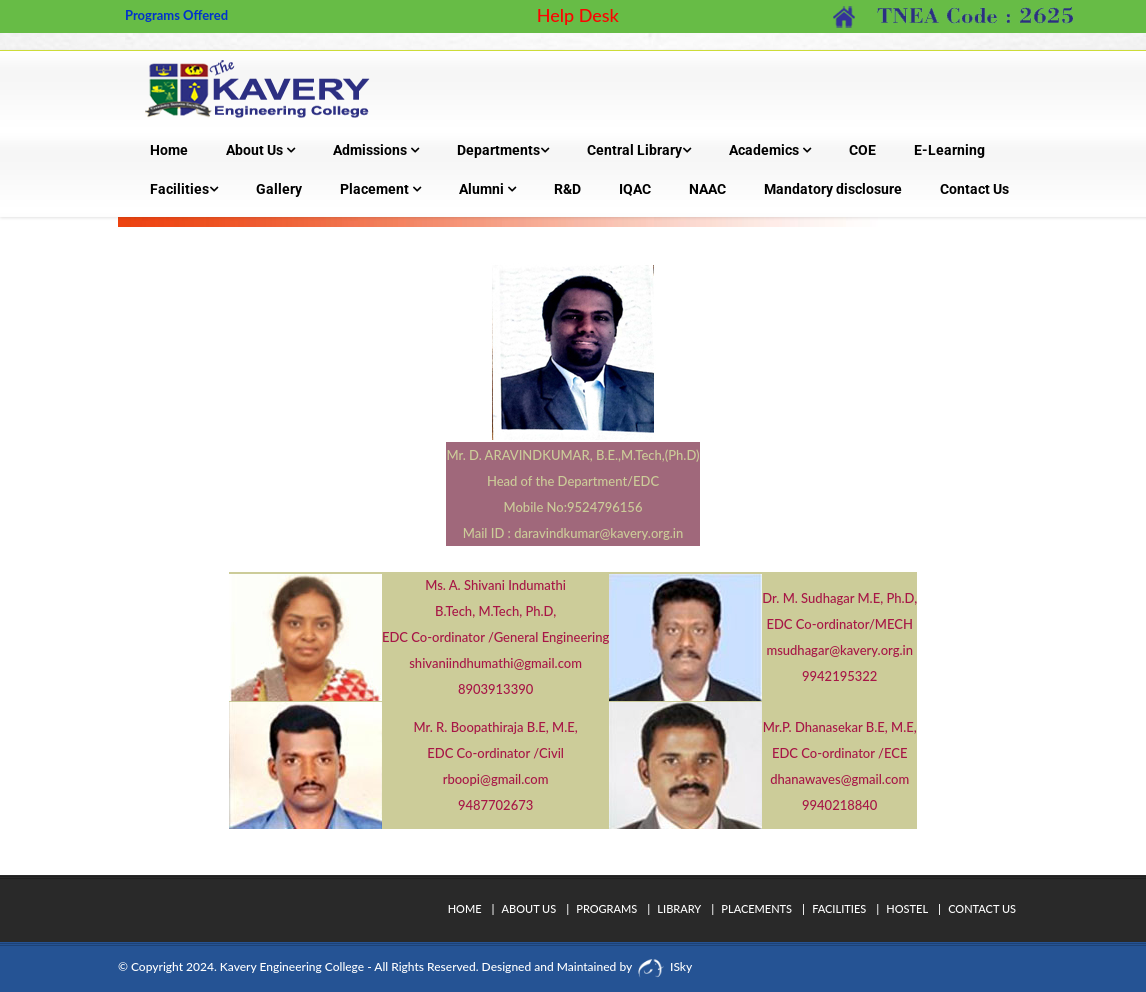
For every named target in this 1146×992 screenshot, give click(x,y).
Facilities (184, 189)
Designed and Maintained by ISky (586, 966)
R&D (567, 189)
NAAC (707, 189)
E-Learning (949, 150)
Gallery (279, 189)
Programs (606, 908)
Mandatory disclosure (833, 189)
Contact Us (974, 189)
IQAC (635, 189)
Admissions (376, 150)
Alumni (487, 189)
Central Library (639, 150)
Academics (770, 150)
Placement (380, 189)
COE (862, 150)
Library (679, 908)
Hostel (907, 908)
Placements (756, 908)
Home (169, 150)
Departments (503, 150)
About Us (260, 150)
